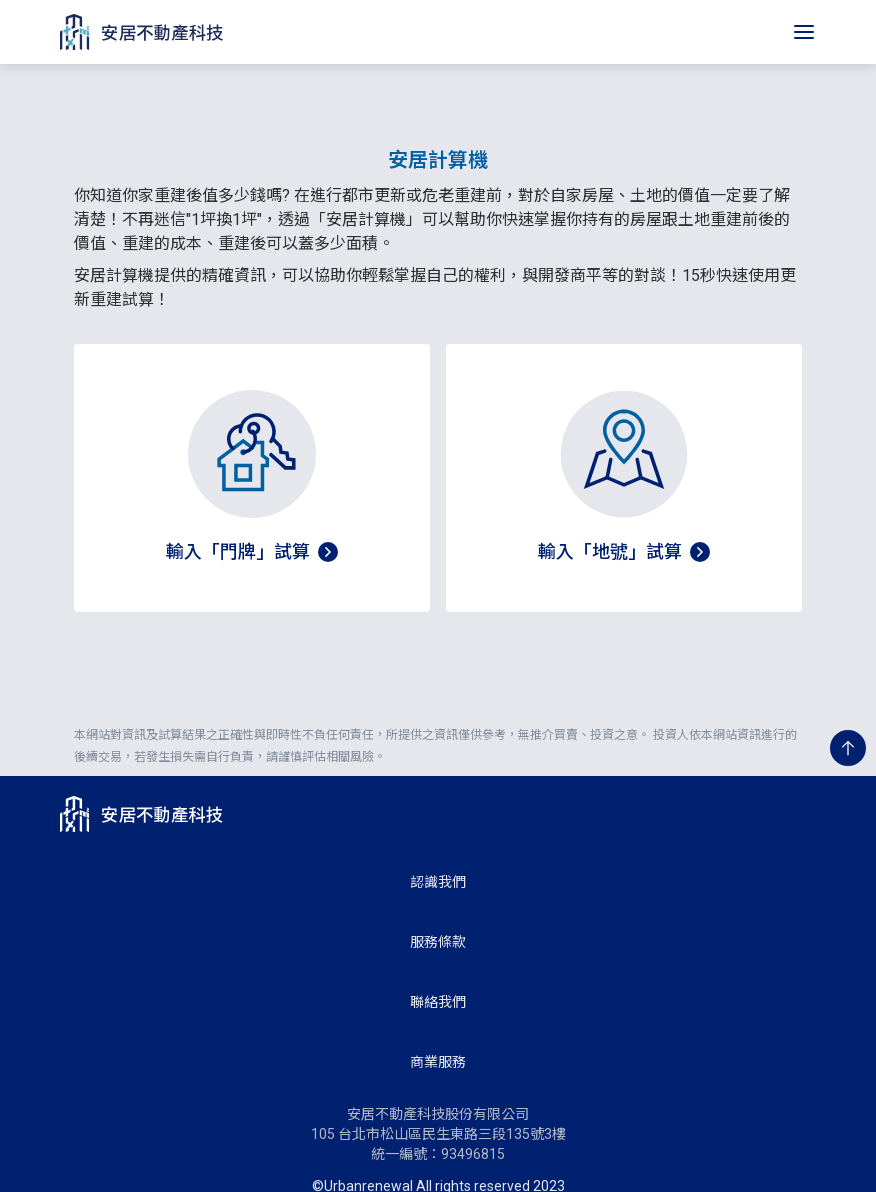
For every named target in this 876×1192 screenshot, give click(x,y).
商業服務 (438, 1038)
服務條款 (438, 918)
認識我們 (438, 858)
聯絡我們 (438, 978)
